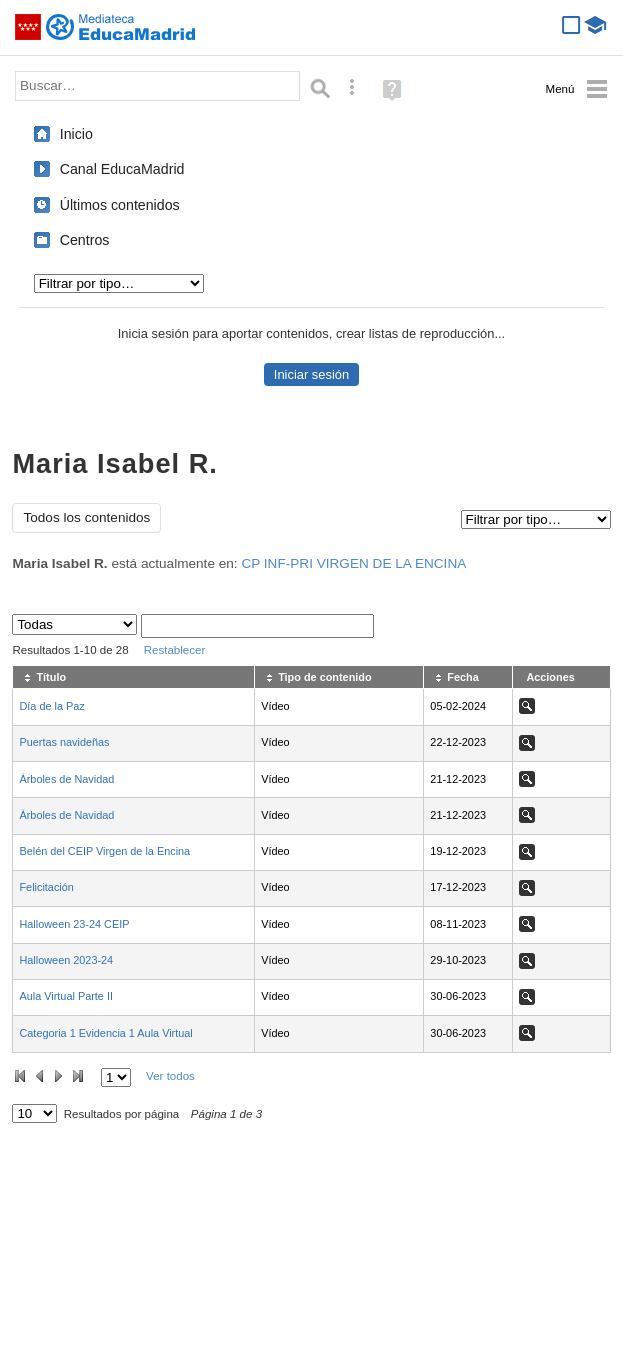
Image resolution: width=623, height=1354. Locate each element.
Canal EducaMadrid (122, 169)
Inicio (76, 134)
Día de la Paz (51, 706)
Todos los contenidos (86, 517)
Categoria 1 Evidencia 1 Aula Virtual (105, 1033)
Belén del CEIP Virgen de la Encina (104, 851)
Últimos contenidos (120, 205)
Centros (85, 240)
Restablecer (175, 650)
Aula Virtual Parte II (66, 996)
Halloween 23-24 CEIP (74, 924)
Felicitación (46, 887)
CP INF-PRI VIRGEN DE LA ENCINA (353, 563)
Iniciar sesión (311, 374)
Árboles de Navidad (66, 779)
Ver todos (170, 1076)
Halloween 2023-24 (66, 960)
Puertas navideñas (64, 742)
